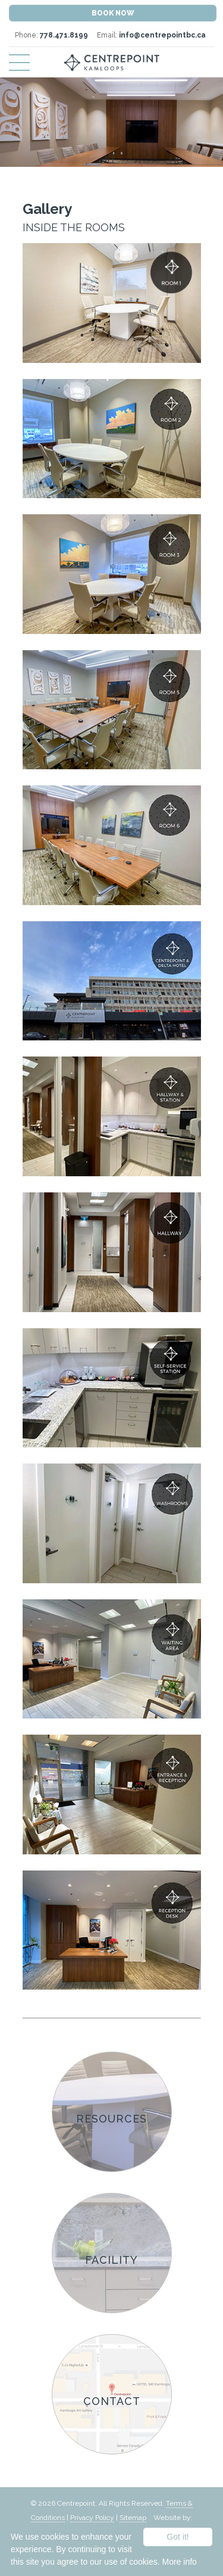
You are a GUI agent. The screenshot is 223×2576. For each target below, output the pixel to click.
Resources (111, 2118)
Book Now (113, 13)
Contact (111, 2401)
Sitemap (133, 2517)
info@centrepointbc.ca (162, 35)
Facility (111, 2260)
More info (179, 2561)
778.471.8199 (64, 35)
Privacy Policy (92, 2517)
